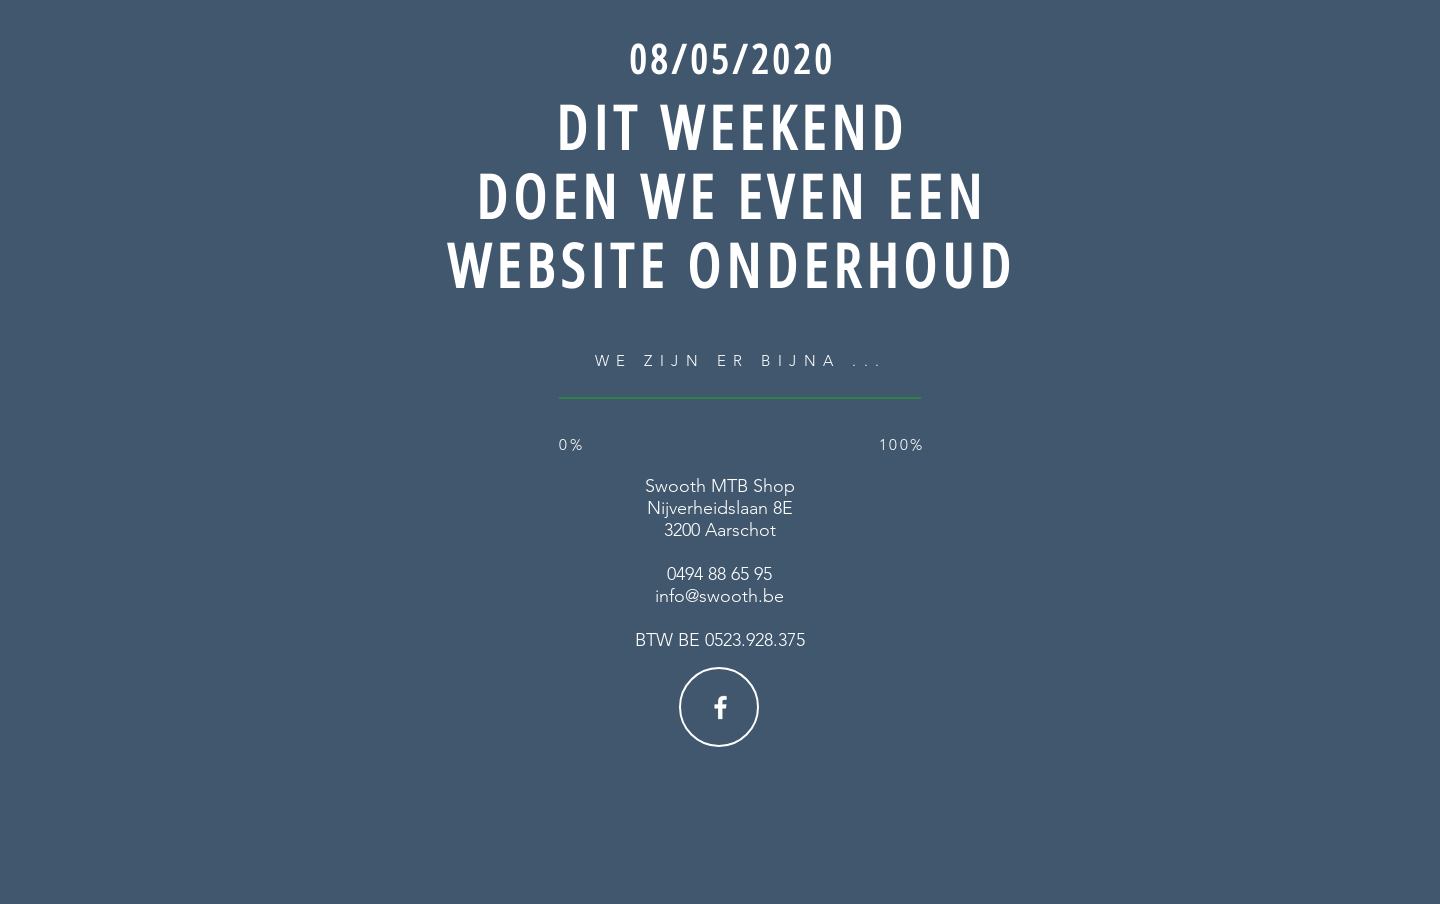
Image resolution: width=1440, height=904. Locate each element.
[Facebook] (720, 707)
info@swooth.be (719, 596)
